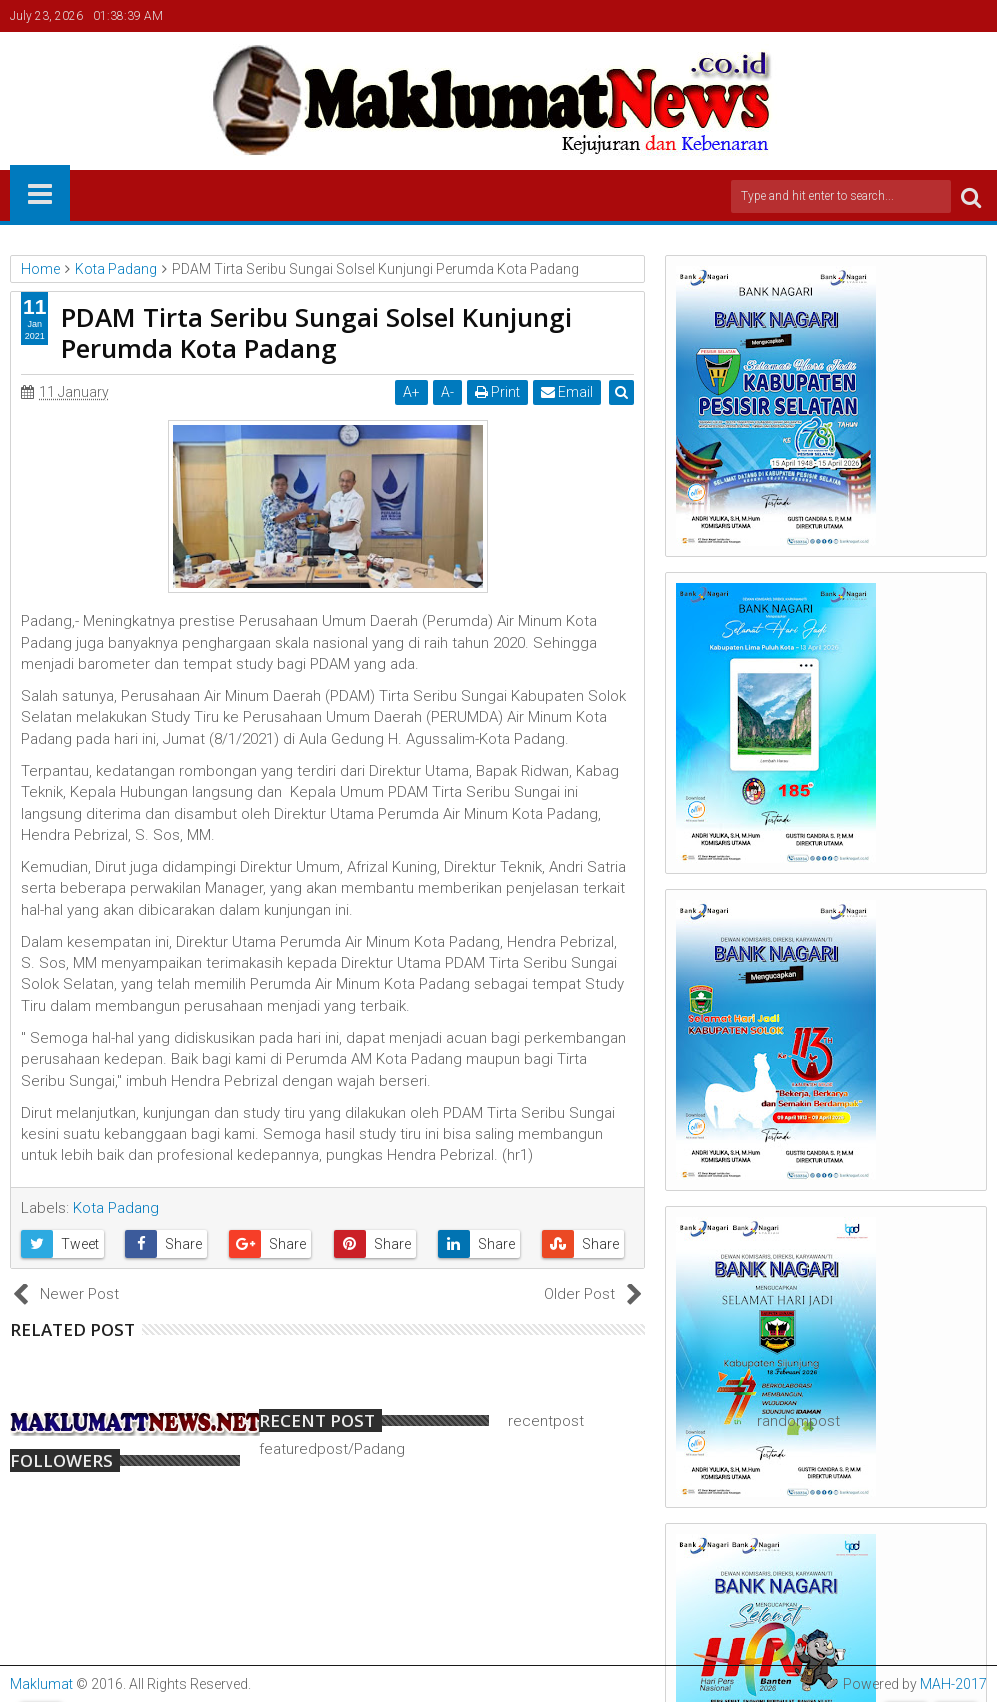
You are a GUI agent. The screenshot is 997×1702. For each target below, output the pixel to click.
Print (498, 392)
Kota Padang (116, 1208)
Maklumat (41, 1684)
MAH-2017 (953, 1684)
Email (568, 392)
